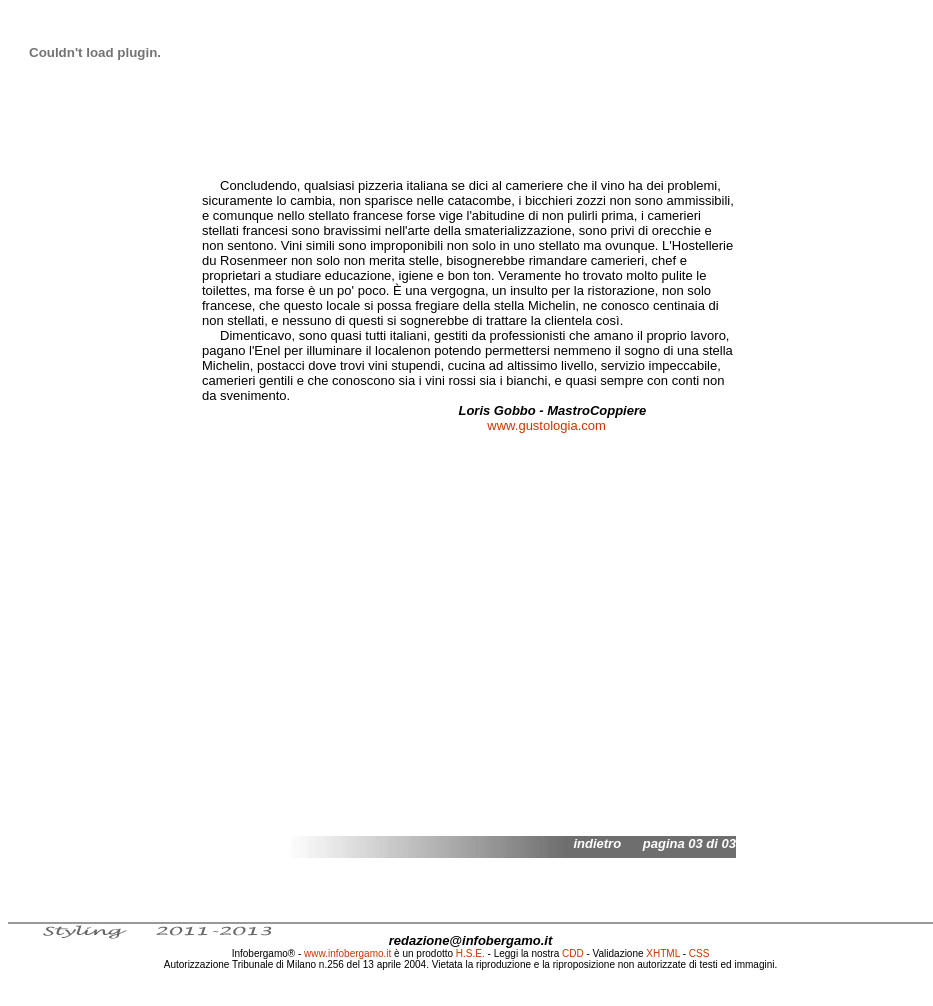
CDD (573, 953)
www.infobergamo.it (347, 953)
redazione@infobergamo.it (471, 940)
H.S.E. (470, 953)
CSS (699, 953)
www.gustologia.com (546, 425)
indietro (597, 843)
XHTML (663, 953)
